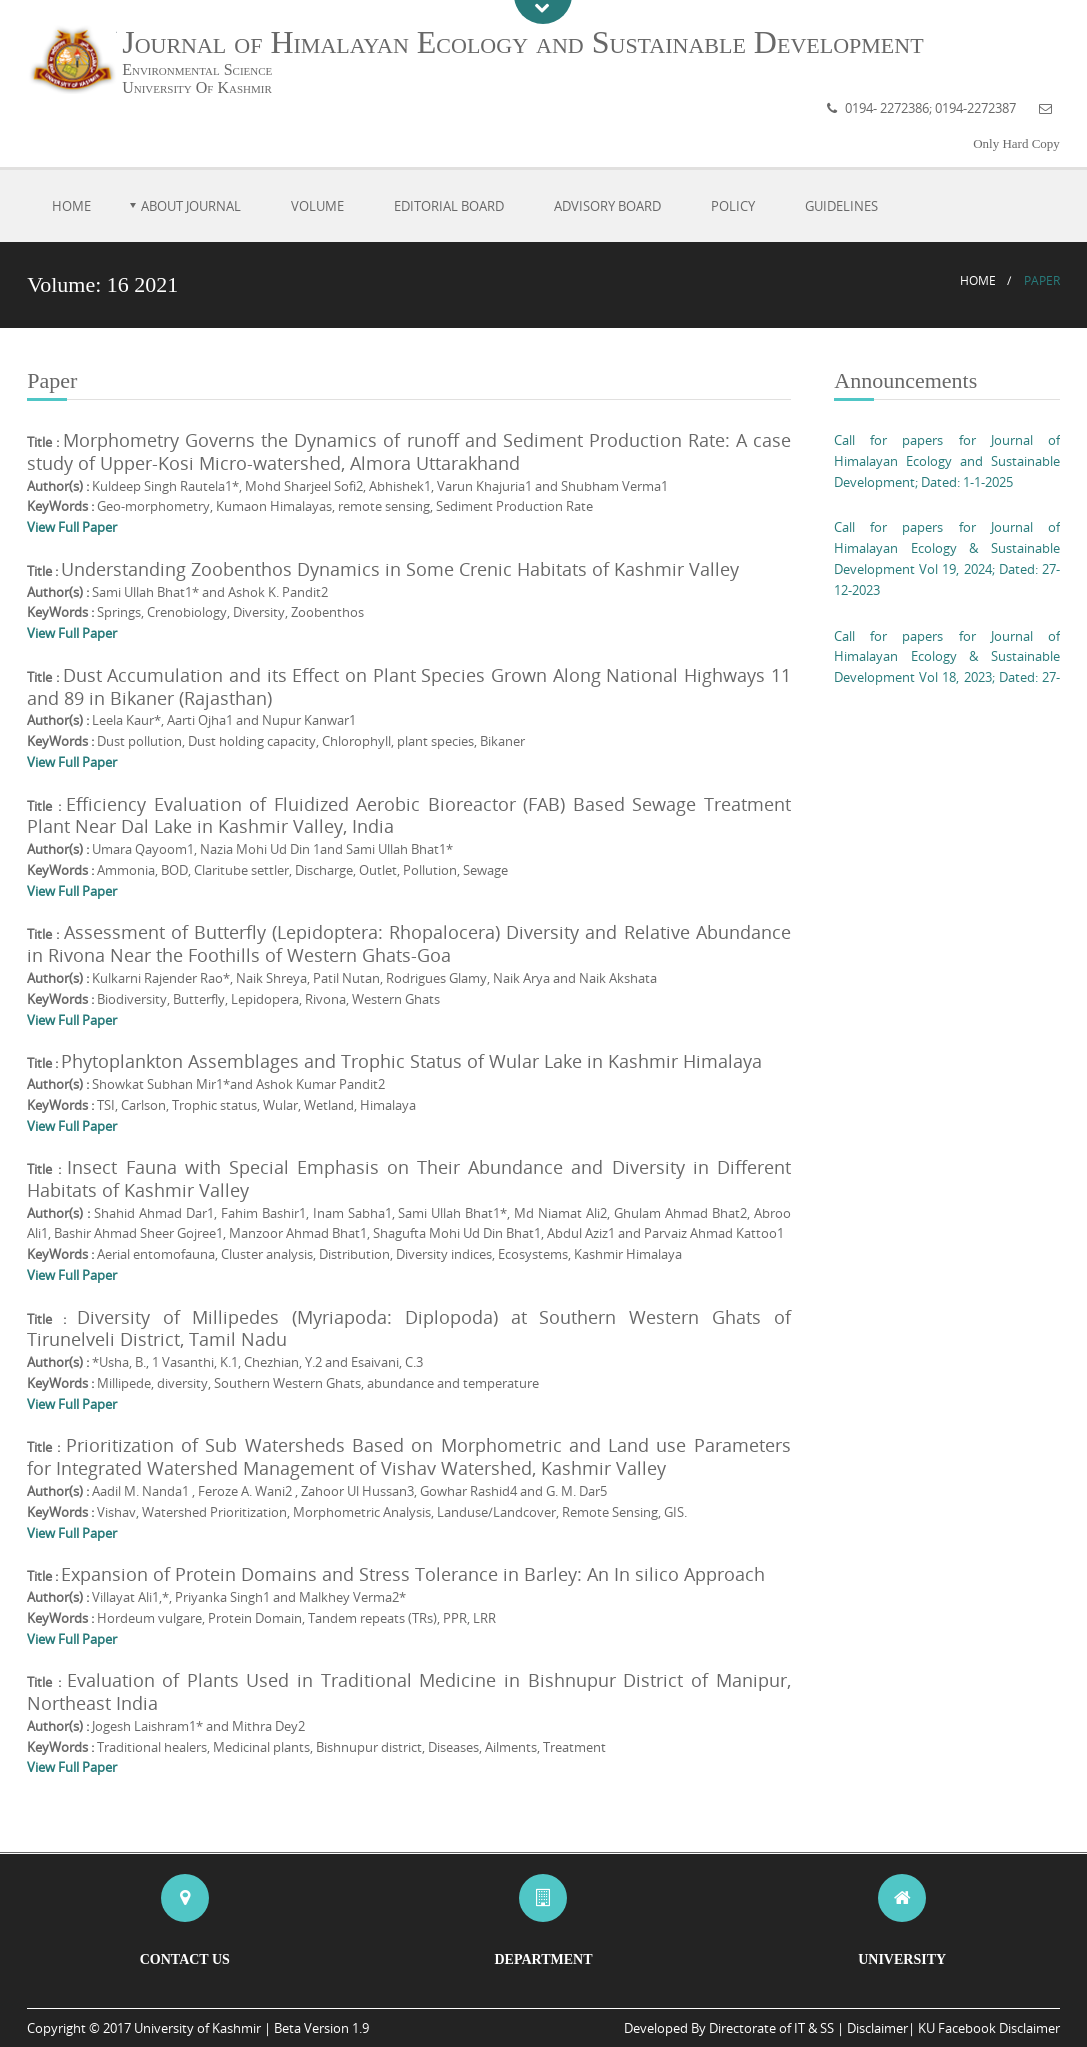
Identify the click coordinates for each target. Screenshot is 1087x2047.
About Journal (191, 206)
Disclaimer (877, 2028)
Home (71, 206)
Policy (733, 206)
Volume (317, 206)
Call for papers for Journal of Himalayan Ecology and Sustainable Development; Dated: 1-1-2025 (947, 461)
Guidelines (841, 206)
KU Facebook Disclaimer (989, 2028)
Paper (1042, 280)
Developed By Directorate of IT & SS (729, 2028)
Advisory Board (607, 206)
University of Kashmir (197, 2028)
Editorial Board (449, 206)
